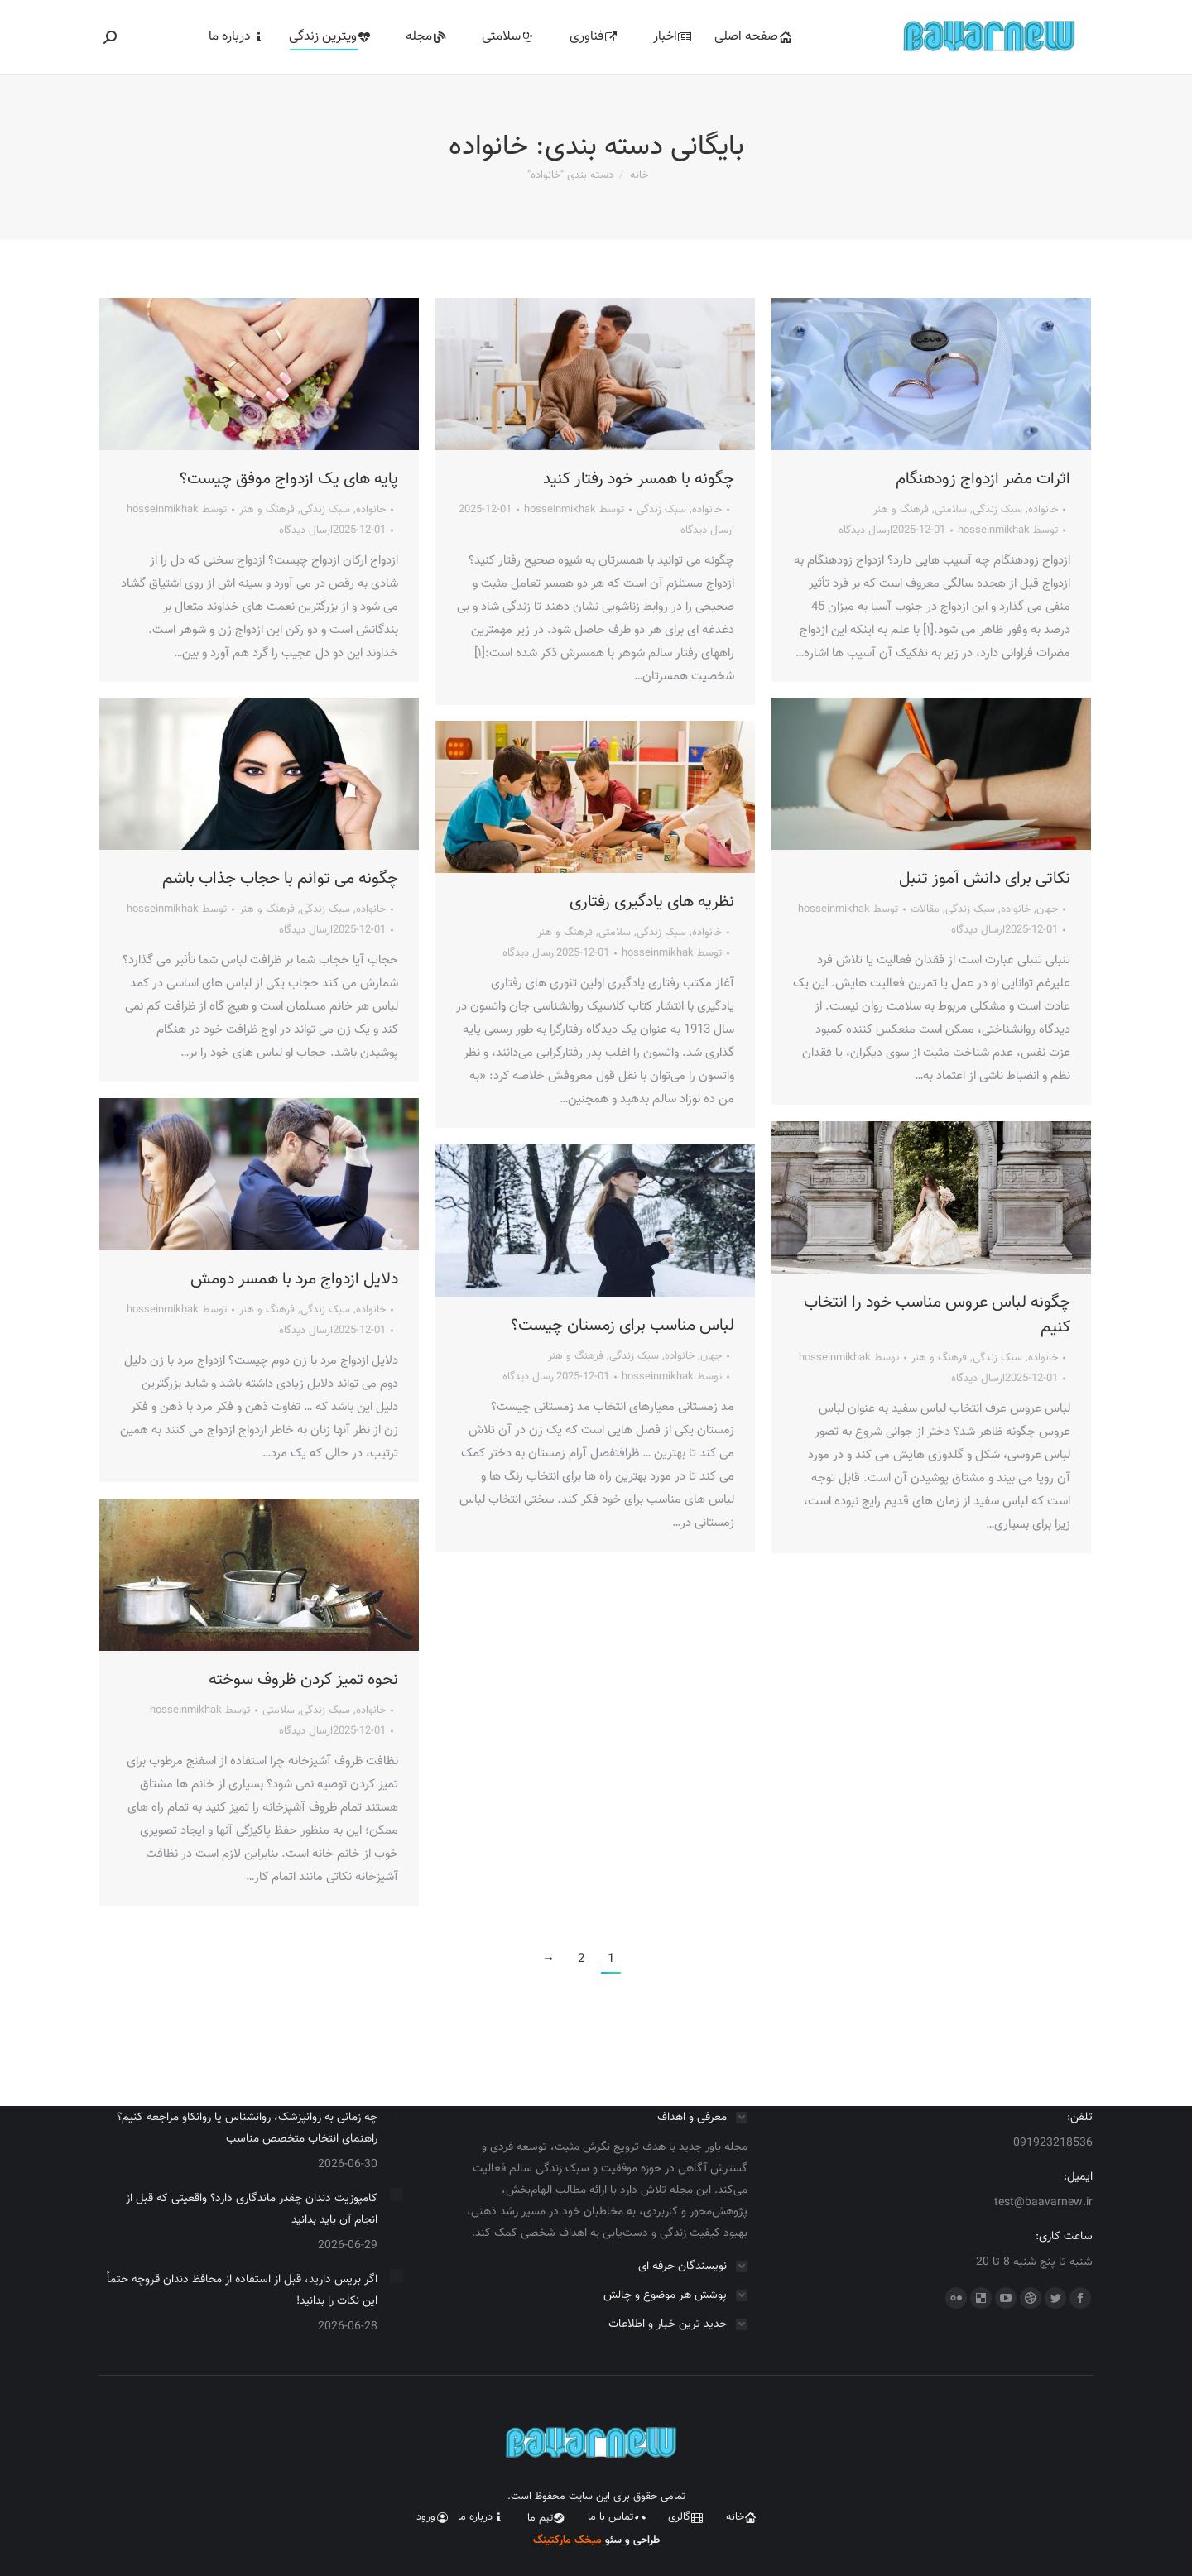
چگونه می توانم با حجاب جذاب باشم (280, 879)
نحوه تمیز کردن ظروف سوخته (303, 1680)
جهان (1047, 909)
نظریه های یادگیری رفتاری (652, 902)
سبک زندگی (325, 509)
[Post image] (396, 2113)
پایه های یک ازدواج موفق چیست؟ (289, 479)
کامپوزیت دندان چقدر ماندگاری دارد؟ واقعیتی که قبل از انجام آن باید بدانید (251, 2209)
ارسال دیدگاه (306, 530)
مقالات (925, 909)
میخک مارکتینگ (569, 2540)
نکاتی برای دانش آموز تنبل (984, 879)
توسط (177, 509)
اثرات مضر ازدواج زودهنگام (983, 479)
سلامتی (951, 509)
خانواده (371, 509)
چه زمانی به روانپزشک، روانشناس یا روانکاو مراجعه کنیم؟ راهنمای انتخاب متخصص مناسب (247, 2128)
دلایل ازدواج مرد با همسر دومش (294, 1279)
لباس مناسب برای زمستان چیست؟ (622, 1325)
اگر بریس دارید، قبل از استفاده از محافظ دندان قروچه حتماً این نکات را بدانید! (242, 2290)
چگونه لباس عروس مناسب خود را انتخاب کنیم (937, 1315)
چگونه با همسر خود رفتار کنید (638, 479)
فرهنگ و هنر (267, 509)
